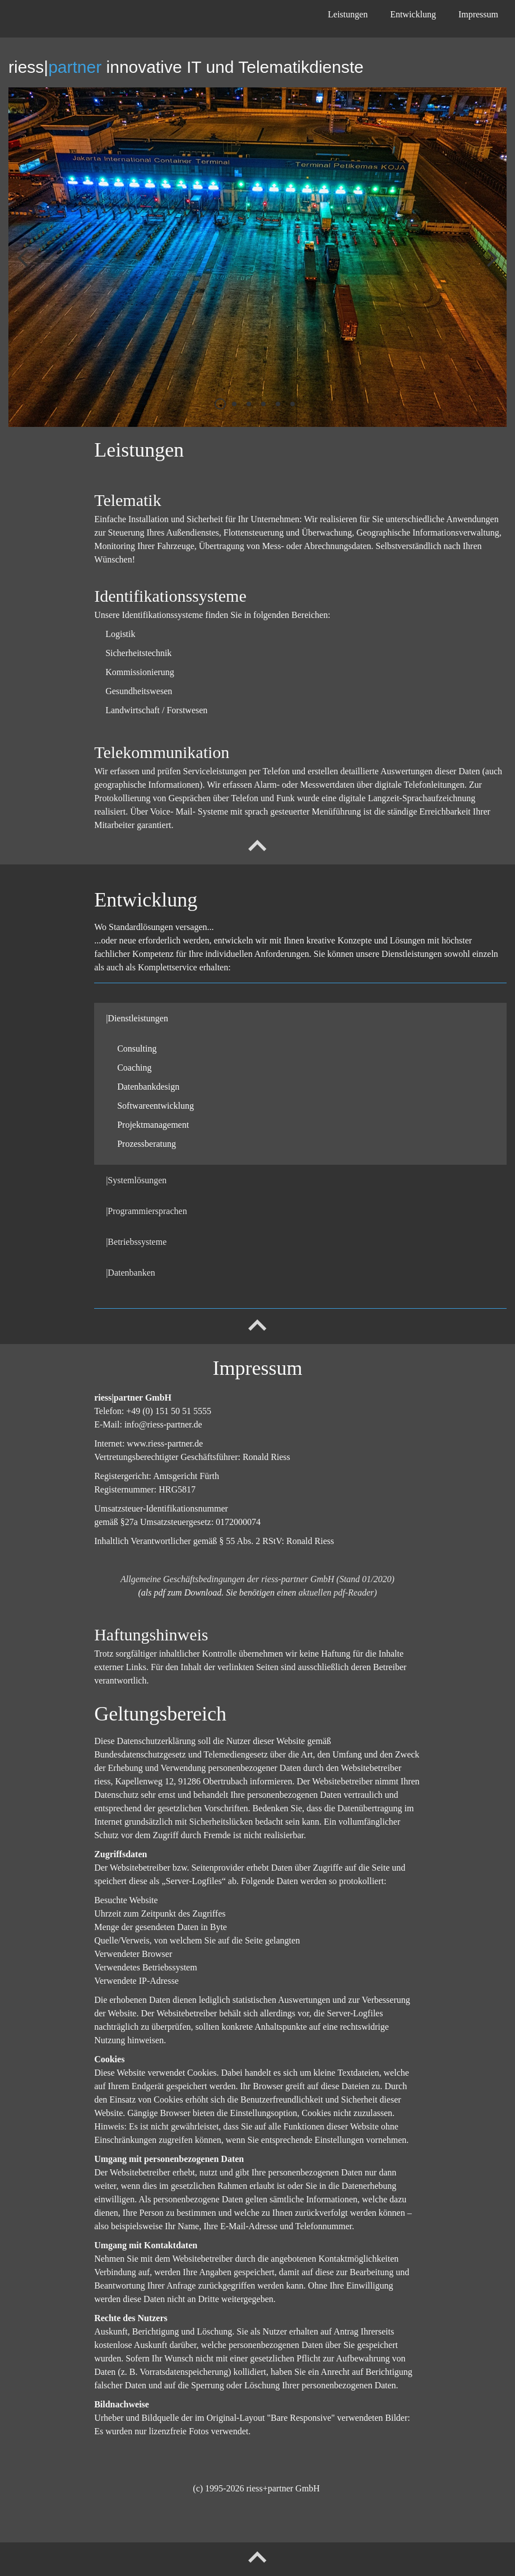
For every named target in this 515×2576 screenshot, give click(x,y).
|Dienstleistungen (137, 1018)
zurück (25, 266)
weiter (489, 266)
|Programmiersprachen (146, 1211)
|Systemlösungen (136, 1180)
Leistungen (348, 14)
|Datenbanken (130, 1272)
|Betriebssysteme (136, 1242)
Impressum (478, 14)
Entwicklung (413, 14)
